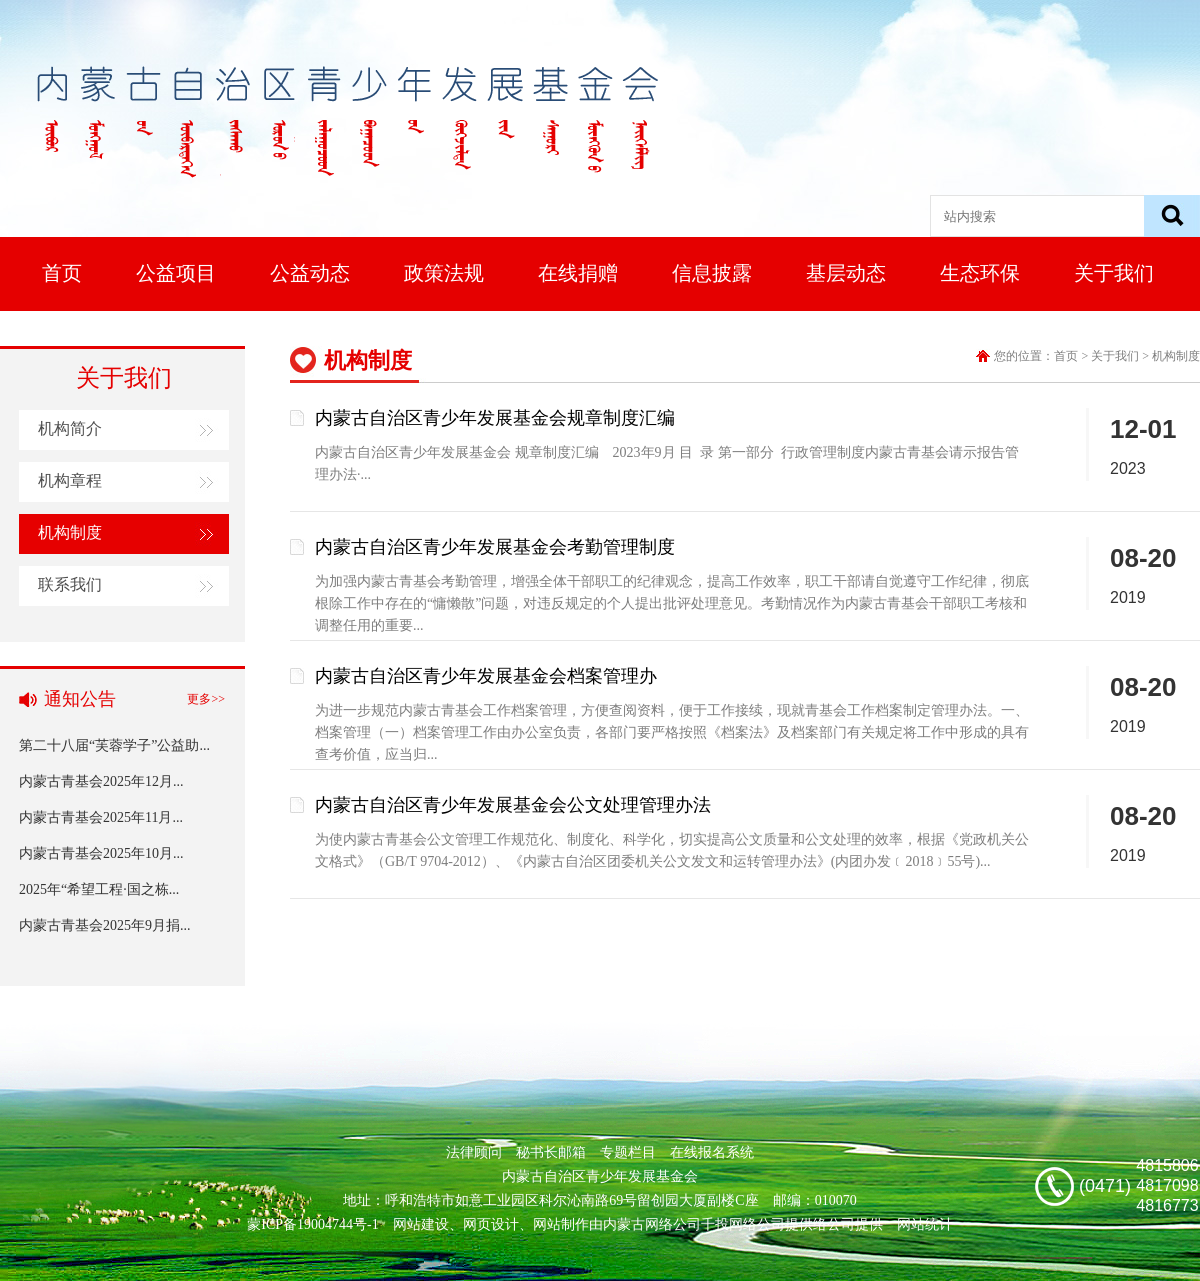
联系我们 (70, 584)
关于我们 (1114, 273)
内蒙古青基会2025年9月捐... (105, 925)
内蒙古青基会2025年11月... (101, 817)
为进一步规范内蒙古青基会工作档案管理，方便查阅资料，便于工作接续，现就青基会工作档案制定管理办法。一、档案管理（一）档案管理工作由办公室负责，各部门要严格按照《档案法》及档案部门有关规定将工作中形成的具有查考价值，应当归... (672, 732)
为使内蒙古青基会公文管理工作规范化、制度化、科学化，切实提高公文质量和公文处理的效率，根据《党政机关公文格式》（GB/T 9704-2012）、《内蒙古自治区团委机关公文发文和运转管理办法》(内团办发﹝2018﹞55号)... (672, 850)
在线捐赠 (578, 273)
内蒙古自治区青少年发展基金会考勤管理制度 (495, 547)
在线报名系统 (712, 1152)
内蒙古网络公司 (652, 1224)
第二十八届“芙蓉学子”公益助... (114, 745)
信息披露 (712, 273)
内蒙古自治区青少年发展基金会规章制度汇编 (495, 418)
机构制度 (70, 532)
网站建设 (421, 1224)
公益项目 (176, 273)
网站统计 (925, 1224)
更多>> (206, 699)
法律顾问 (474, 1152)
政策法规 (444, 273)
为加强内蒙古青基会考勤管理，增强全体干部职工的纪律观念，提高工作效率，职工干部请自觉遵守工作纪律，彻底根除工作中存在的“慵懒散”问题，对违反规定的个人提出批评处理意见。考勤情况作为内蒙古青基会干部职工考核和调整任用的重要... (672, 603)
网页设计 (491, 1224)
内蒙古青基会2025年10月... (101, 853)
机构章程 (70, 480)
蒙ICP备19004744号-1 (312, 1224)
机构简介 (70, 428)
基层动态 (846, 273)
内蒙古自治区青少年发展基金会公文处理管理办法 (513, 805)
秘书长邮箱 (551, 1152)
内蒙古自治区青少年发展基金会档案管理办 (486, 676)
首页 (62, 273)
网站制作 (561, 1224)
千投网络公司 (743, 1224)
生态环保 (980, 273)
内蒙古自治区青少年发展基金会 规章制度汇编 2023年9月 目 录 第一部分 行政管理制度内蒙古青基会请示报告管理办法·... (667, 463)
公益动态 (310, 273)
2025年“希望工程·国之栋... (99, 889)
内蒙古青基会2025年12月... (101, 781)
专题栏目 (628, 1152)
